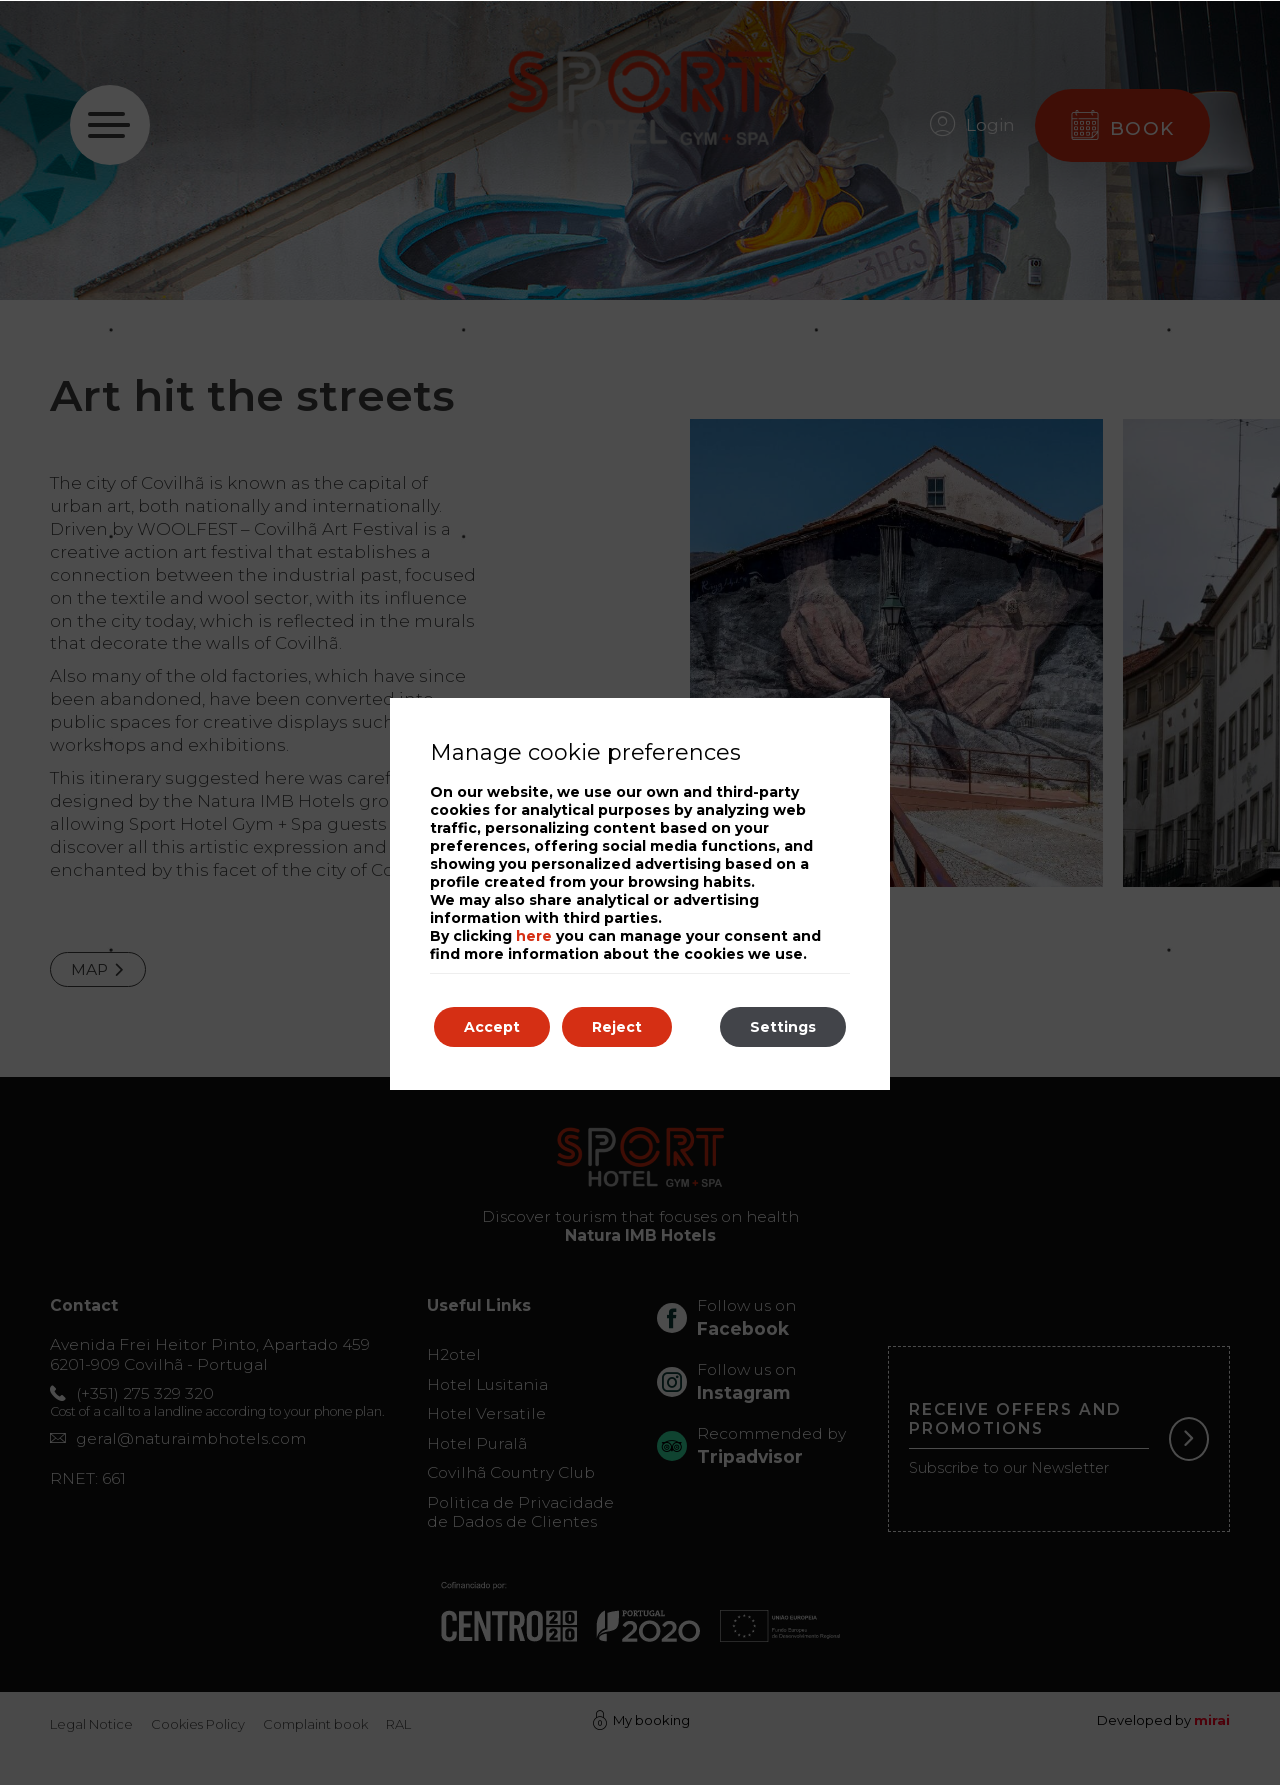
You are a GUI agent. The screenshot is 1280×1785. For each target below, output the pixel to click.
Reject (617, 1027)
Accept (492, 1027)
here (534, 936)
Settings (783, 1027)
